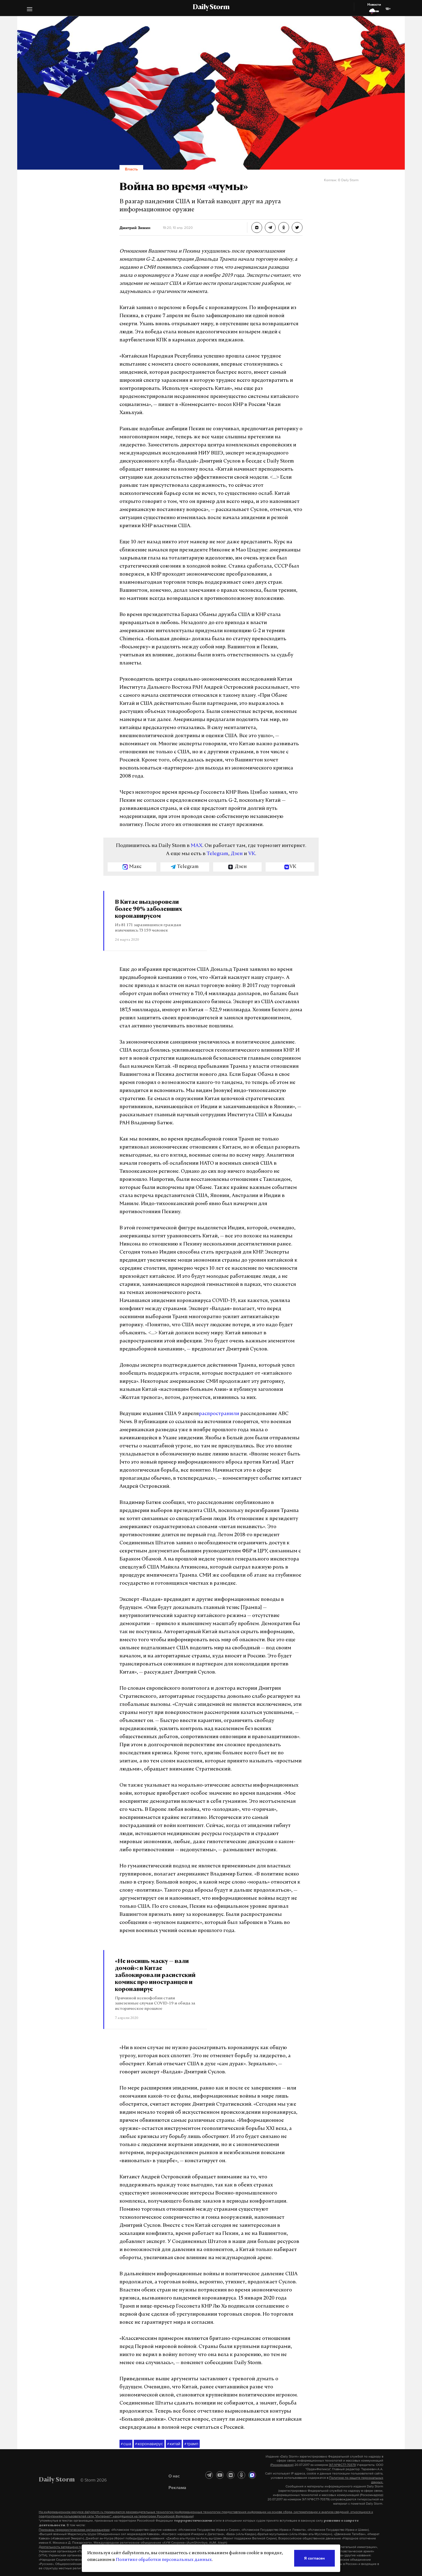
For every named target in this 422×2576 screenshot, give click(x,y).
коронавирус (149, 2443)
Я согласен (314, 2558)
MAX (196, 845)
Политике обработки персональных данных (164, 2560)
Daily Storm (211, 7)
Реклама (177, 2487)
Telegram (217, 853)
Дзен (237, 853)
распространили (219, 1413)
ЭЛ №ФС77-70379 (342, 2465)
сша (126, 2443)
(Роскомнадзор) (282, 2465)
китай (173, 2443)
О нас (174, 2475)
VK (251, 853)
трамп (191, 2443)
